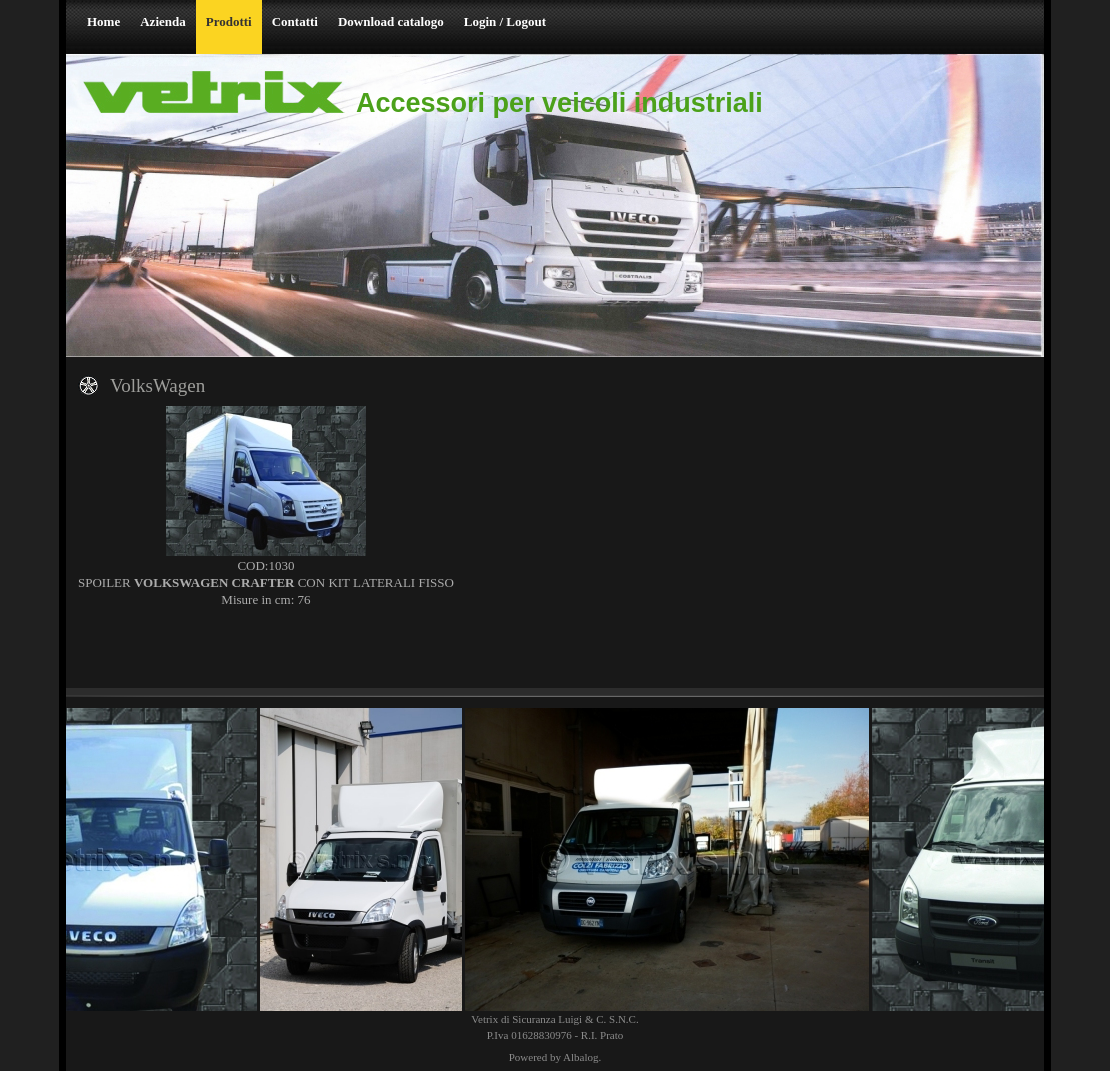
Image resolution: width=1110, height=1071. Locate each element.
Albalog (580, 1057)
